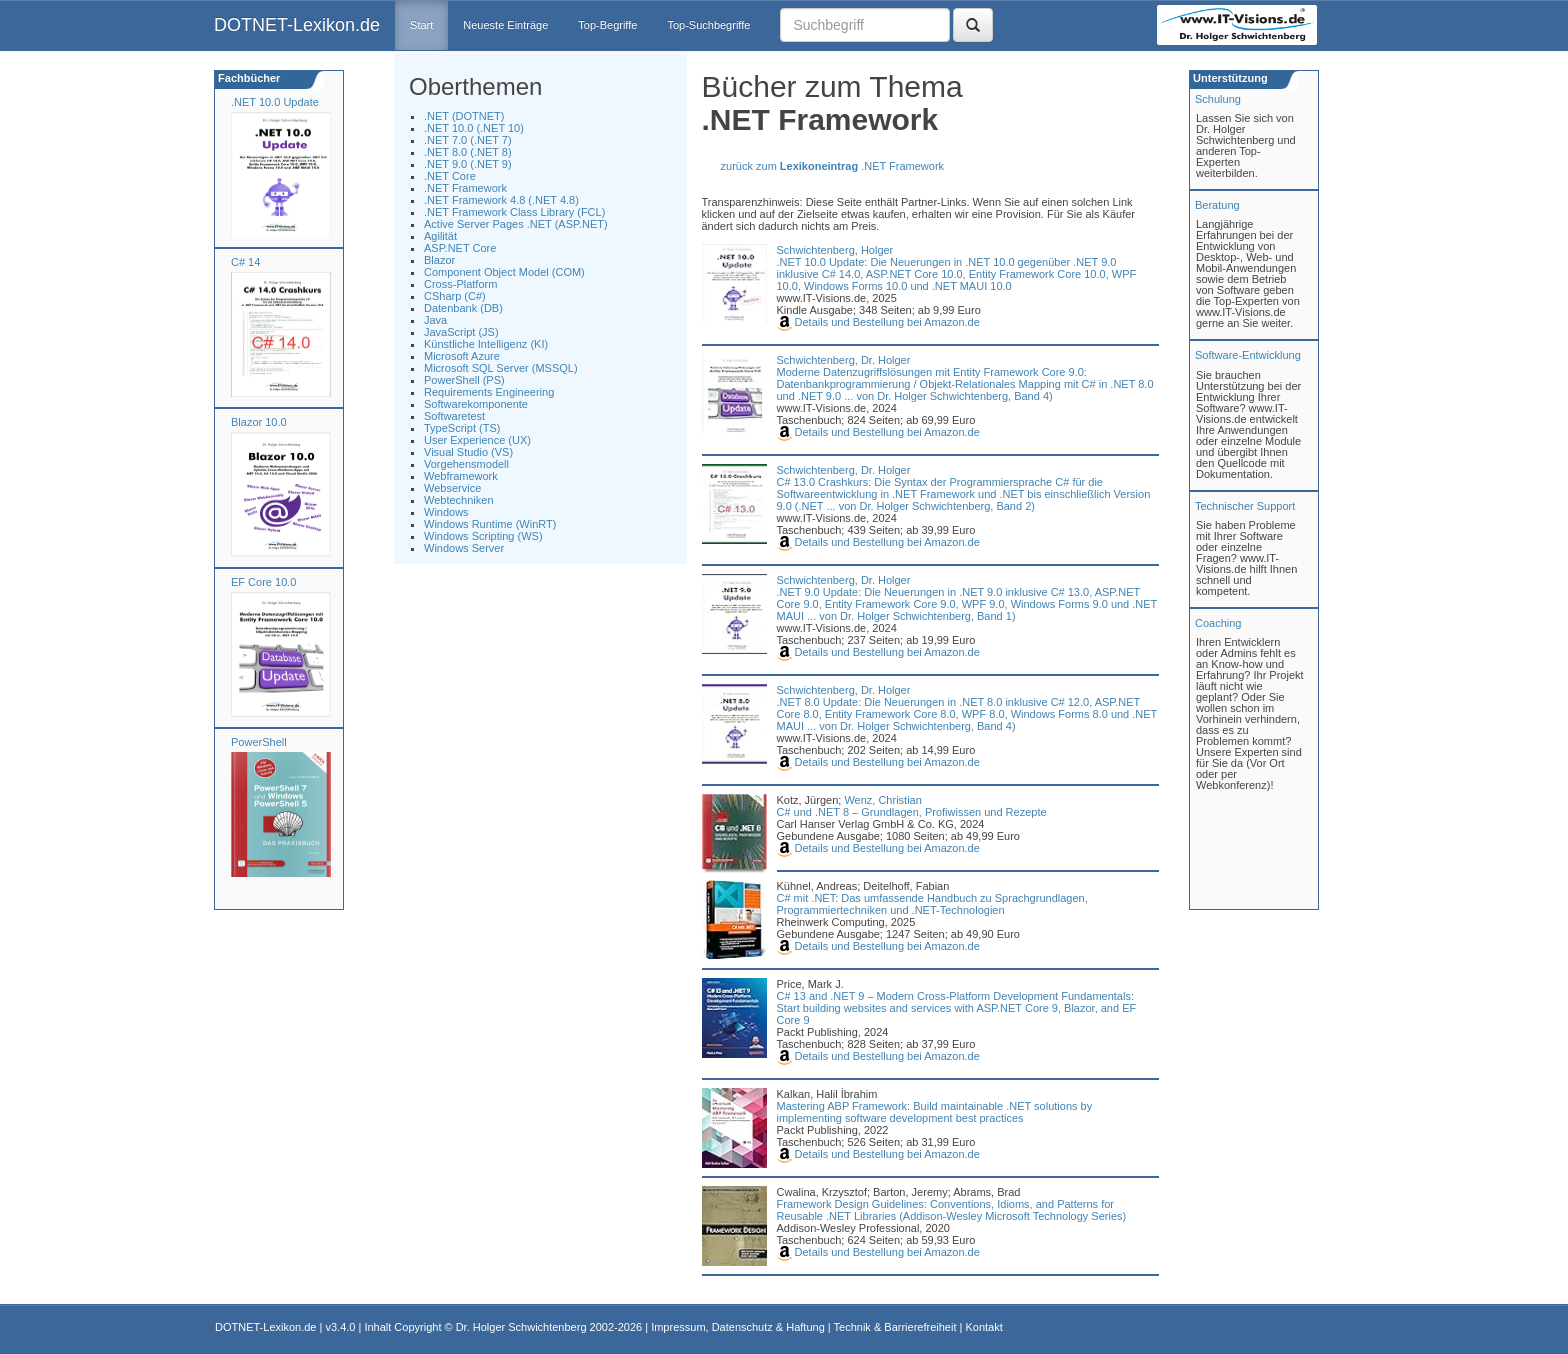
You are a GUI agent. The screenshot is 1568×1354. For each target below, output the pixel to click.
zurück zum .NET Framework (833, 166)
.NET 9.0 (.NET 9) (468, 164)
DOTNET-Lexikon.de (297, 25)
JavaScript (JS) (461, 332)
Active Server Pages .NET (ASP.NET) (516, 224)
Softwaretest (454, 416)
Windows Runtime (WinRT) (490, 524)
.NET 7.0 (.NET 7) (468, 140)
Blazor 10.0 (259, 422)
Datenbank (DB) (463, 308)
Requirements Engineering (489, 392)
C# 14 (245, 262)
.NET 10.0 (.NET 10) (474, 128)
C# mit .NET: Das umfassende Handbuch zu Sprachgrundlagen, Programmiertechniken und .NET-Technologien (932, 904)
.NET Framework (465, 188)
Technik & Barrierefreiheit (895, 1327)
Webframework (461, 476)
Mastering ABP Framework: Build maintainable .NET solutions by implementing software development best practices (935, 1112)
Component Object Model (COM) (504, 272)
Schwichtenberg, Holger (835, 250)
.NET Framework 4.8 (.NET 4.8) (501, 200)
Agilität (440, 236)
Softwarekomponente (476, 404)
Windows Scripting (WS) (483, 536)
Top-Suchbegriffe (708, 25)
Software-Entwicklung (1248, 355)
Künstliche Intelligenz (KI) (486, 344)
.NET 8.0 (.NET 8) (468, 152)
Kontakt (983, 1327)
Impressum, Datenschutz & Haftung (738, 1327)
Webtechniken (459, 500)
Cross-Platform (460, 284)
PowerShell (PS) (464, 380)
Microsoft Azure (462, 356)
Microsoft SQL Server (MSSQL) (501, 368)
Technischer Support (1245, 506)
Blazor (439, 260)
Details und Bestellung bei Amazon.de (878, 322)
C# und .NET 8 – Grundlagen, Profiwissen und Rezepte (912, 812)
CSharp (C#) (455, 296)
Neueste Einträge (505, 25)
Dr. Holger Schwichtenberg (521, 1327)
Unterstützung (1229, 78)
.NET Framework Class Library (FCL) (514, 212)
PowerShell (259, 742)
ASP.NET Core (460, 248)
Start (421, 25)
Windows (446, 512)
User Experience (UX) (477, 440)
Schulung (1218, 99)
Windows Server (464, 548)
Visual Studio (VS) (468, 452)
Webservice (452, 488)
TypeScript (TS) (462, 428)
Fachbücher (247, 78)
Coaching (1218, 623)
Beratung (1217, 205)
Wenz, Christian (882, 800)
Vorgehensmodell (466, 464)
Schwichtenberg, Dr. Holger (844, 360)
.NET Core (450, 176)
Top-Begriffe (607, 25)
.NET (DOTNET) (464, 116)
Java (435, 320)
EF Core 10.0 (263, 582)
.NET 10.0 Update (275, 102)
